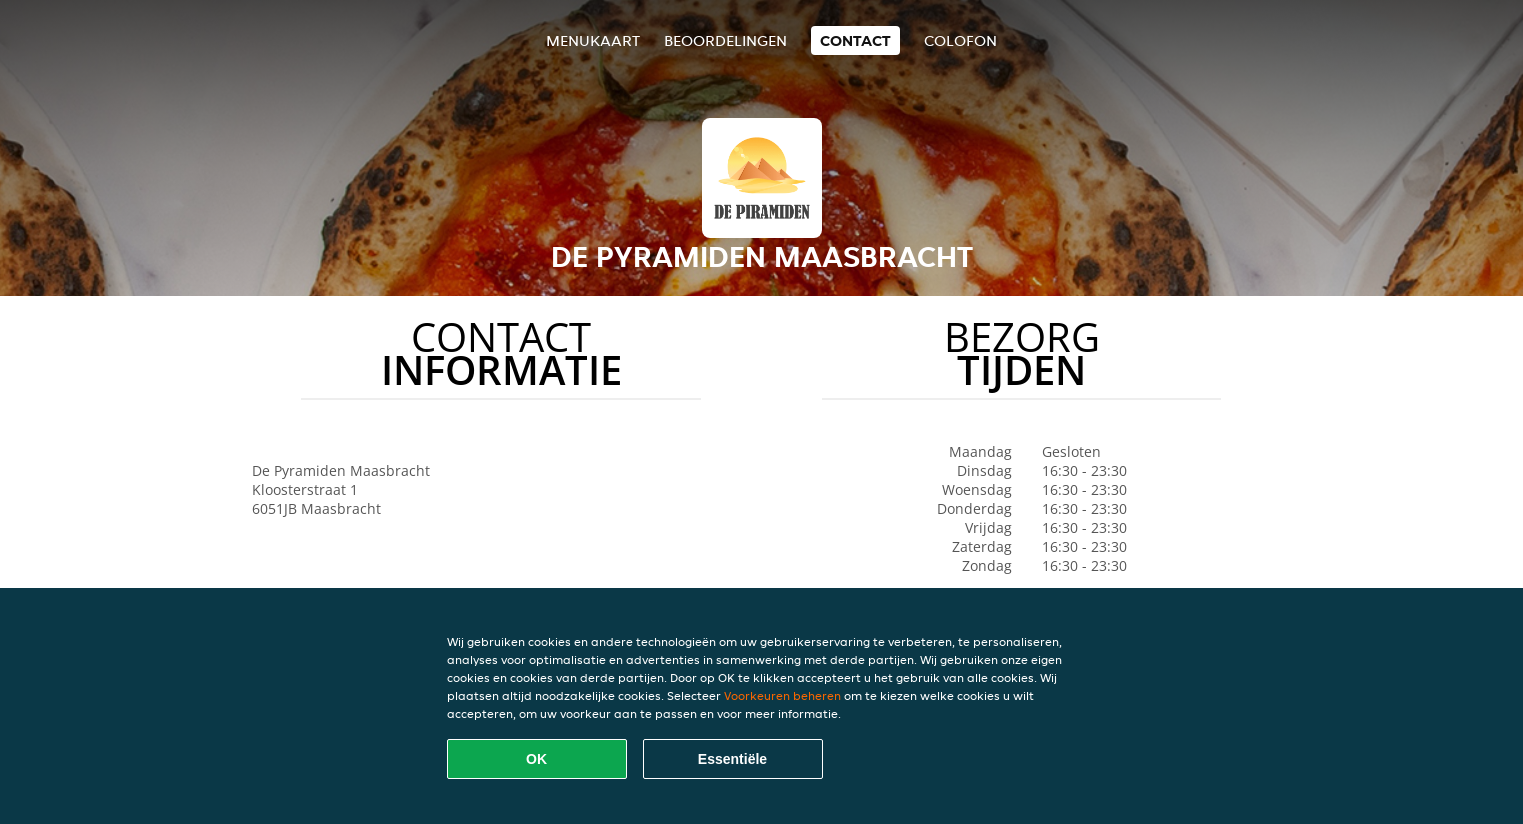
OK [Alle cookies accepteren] (536, 759)
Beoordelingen (725, 40)
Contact (855, 40)
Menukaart (593, 40)
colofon (960, 40)
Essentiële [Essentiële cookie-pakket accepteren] (732, 759)
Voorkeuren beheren (782, 695)
